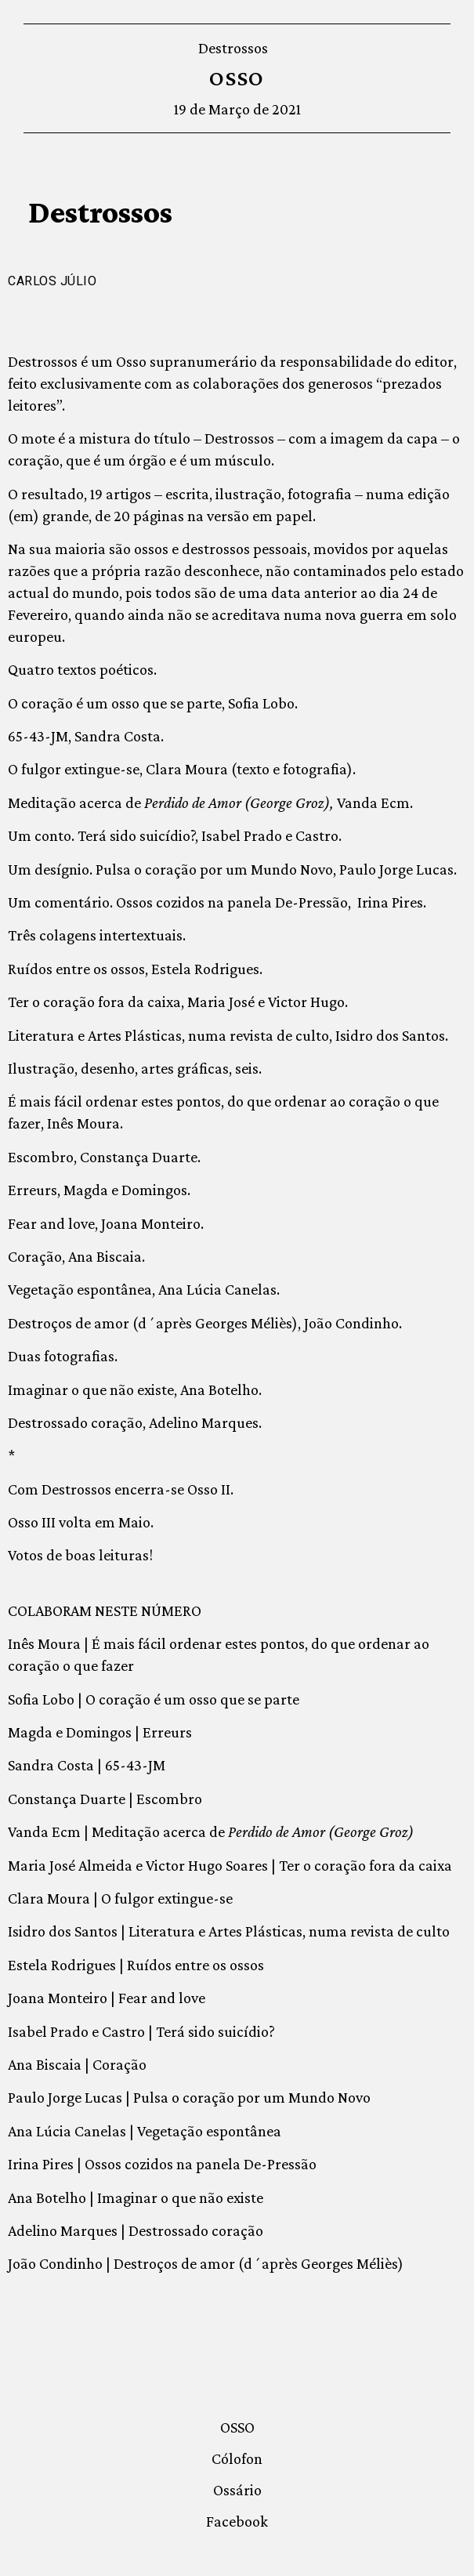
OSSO (237, 78)
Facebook (237, 2521)
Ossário (237, 2489)
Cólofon (237, 2458)
